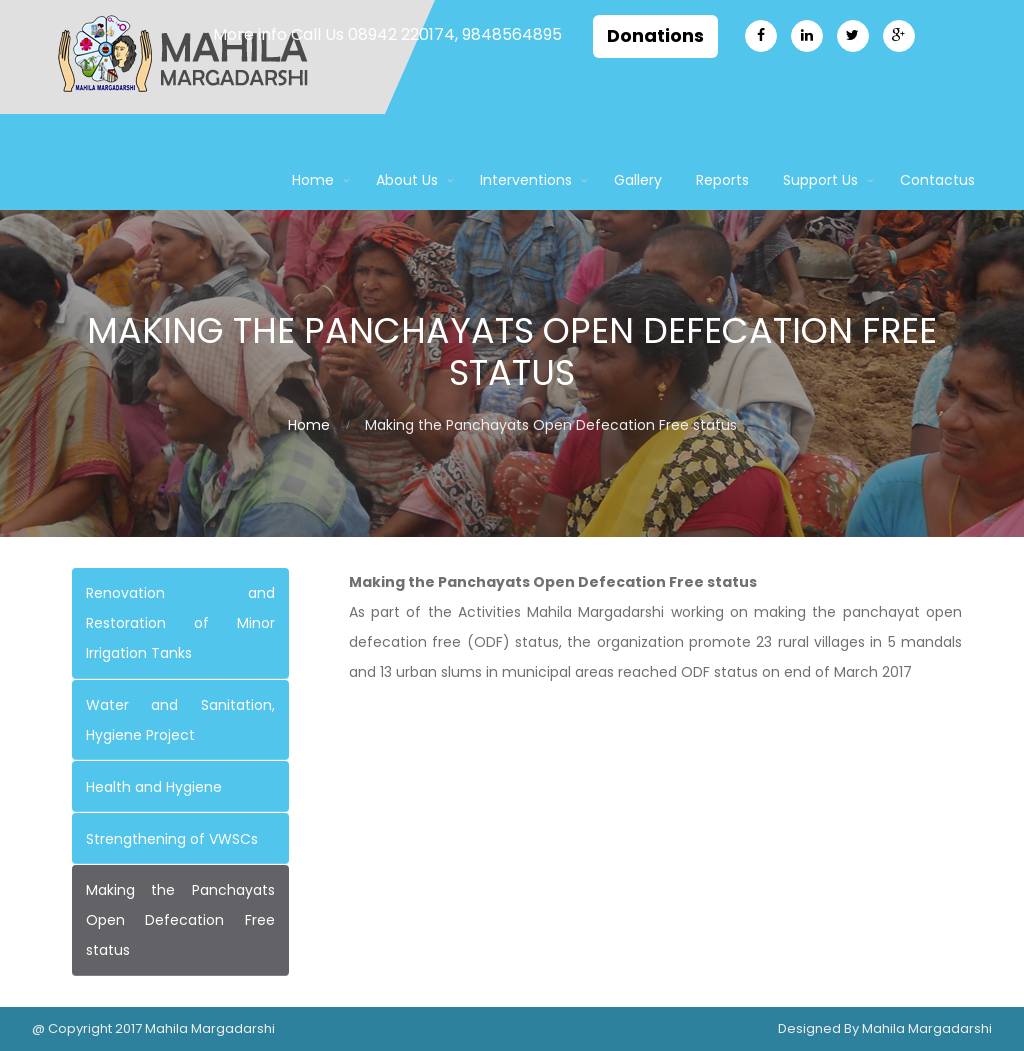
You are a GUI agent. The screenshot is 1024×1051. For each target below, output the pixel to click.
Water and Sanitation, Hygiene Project (181, 720)
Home (313, 180)
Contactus (937, 180)
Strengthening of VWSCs (172, 839)
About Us (407, 180)
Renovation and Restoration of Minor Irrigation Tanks (181, 623)
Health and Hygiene (154, 787)
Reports (722, 180)
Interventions (526, 180)
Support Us (820, 180)
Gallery (638, 180)
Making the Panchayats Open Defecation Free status (181, 920)
